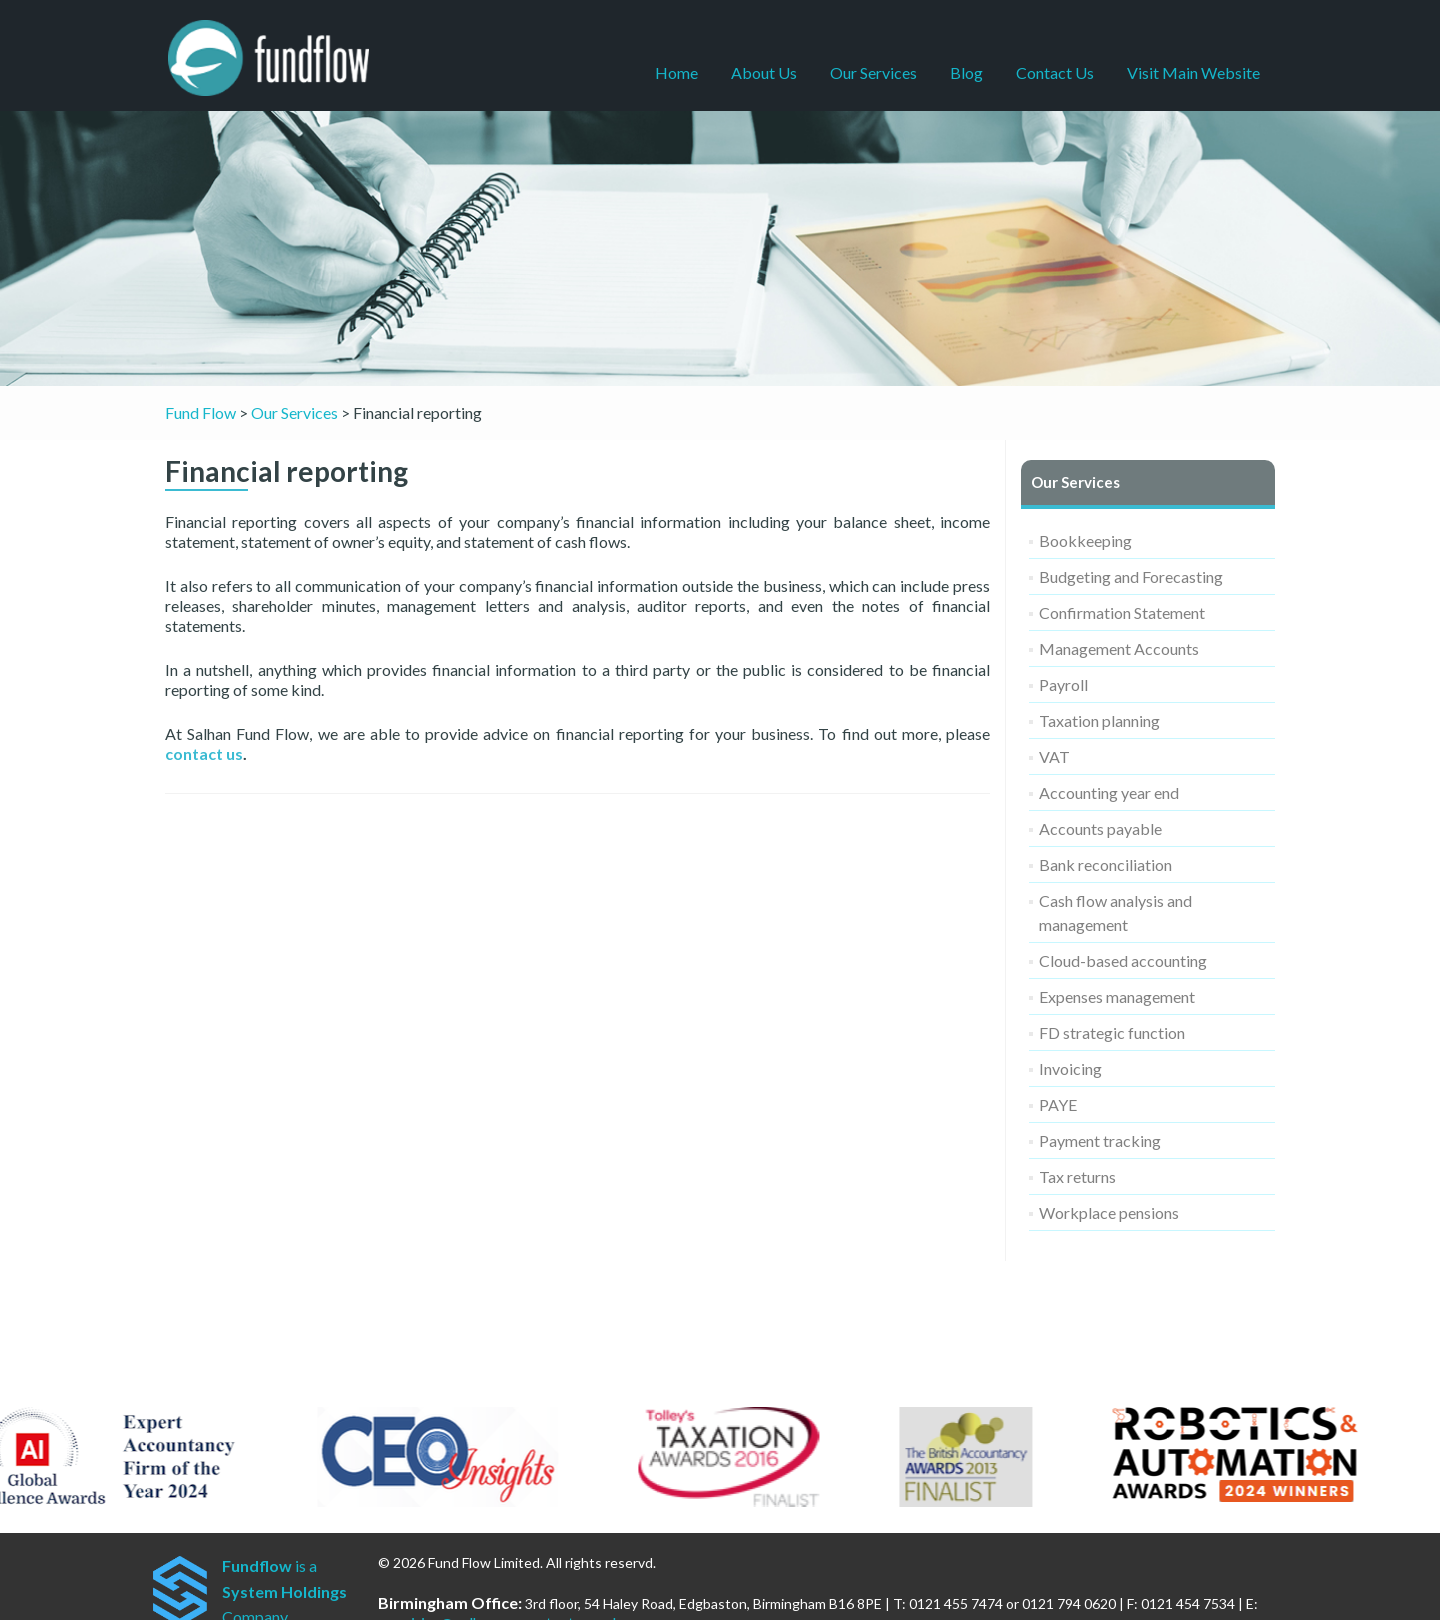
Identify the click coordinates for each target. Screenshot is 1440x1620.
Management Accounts (1119, 648)
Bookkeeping (1085, 540)
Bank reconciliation (1105, 864)
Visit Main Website (1193, 72)
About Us (764, 72)
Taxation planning (1099, 720)
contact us (204, 753)
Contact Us (1055, 72)
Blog (966, 72)
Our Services (873, 72)
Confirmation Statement (1122, 612)
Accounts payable (1100, 828)
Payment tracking (1100, 1140)
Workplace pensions (1109, 1212)
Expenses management (1117, 996)
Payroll (1063, 684)
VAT (1054, 756)
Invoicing (1070, 1068)
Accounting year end (1109, 792)
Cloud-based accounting (1123, 960)
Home (676, 72)
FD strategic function (1112, 1032)
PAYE (1058, 1104)
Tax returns (1077, 1176)
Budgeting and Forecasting (1131, 576)
